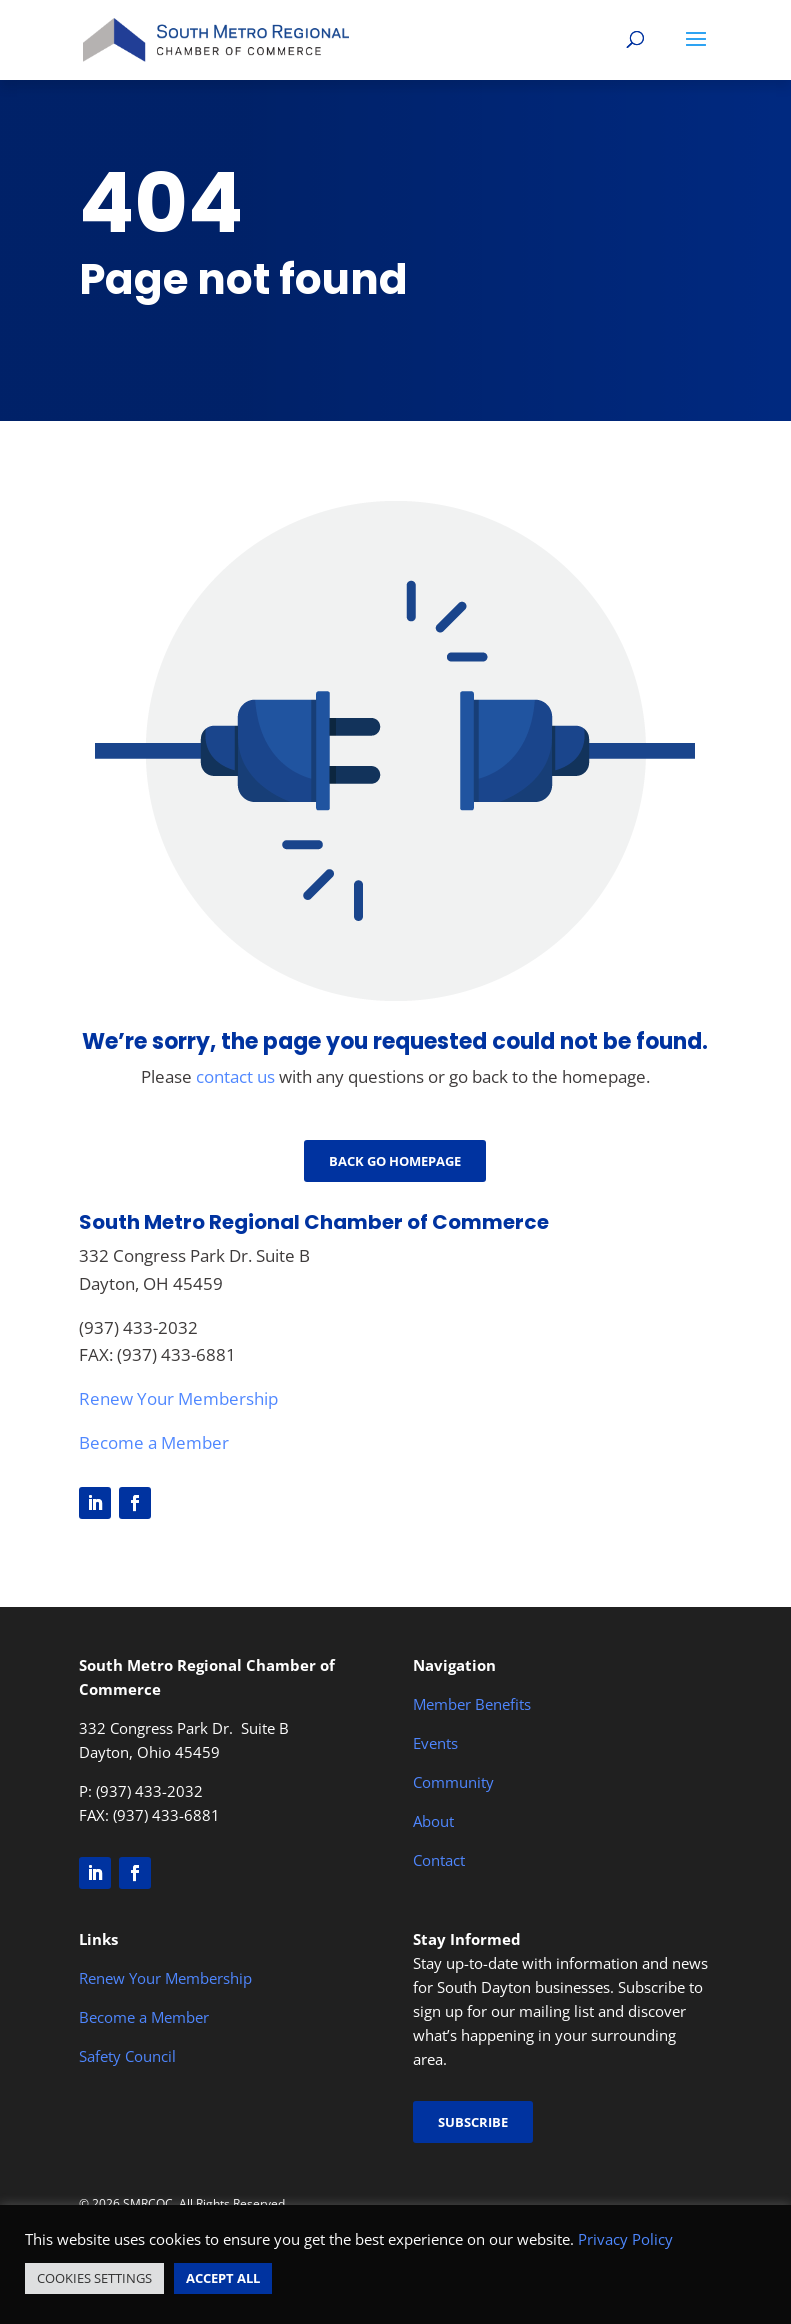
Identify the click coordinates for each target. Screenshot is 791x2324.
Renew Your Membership (178, 1398)
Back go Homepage (395, 1161)
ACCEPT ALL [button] (223, 2278)
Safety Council (127, 2056)
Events (435, 1743)
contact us (235, 1076)
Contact (439, 1860)
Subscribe (473, 2122)
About (433, 1821)
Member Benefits (472, 1704)
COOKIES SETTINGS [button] (94, 2278)
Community (453, 1782)
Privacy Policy (625, 2239)
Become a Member (154, 1442)
